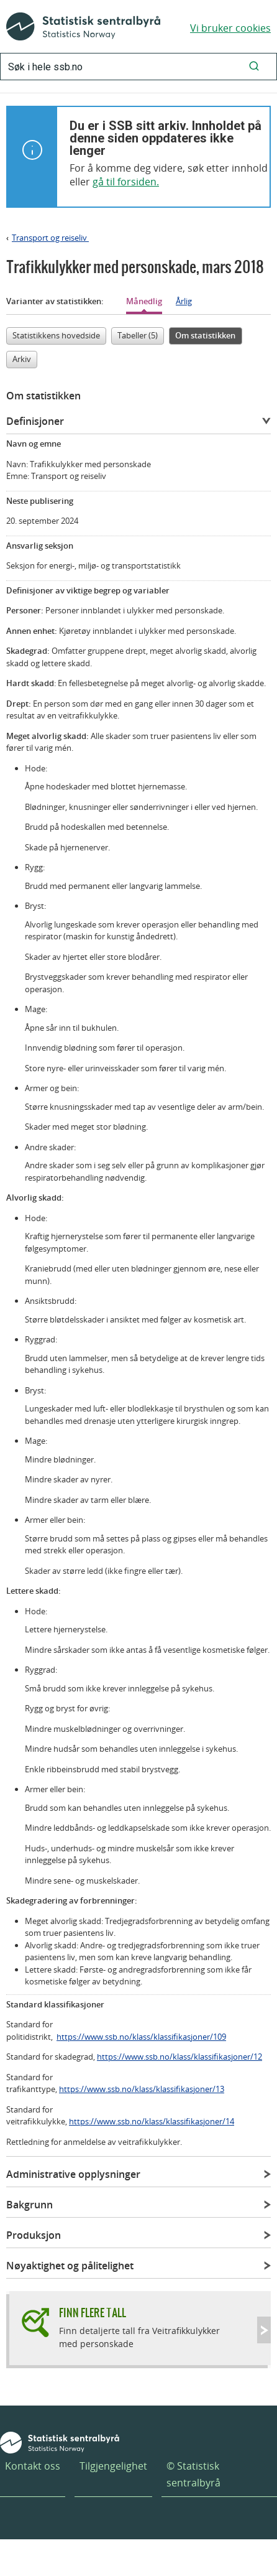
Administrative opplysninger (73, 2174)
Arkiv (21, 359)
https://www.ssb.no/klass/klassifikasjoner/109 (141, 2036)
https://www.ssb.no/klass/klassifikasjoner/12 (179, 2056)
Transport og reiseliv (50, 237)
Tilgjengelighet (113, 2466)
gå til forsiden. (126, 181)
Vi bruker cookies (230, 28)
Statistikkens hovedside (56, 335)
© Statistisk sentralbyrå (193, 2474)
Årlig (184, 301)
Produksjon (33, 2235)
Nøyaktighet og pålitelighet (70, 2265)
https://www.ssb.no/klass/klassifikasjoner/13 (141, 2089)
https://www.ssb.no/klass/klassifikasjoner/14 (151, 2121)
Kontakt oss (32, 2466)
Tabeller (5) (137, 335)
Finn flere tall (92, 2312)
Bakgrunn (29, 2204)
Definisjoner (35, 421)
